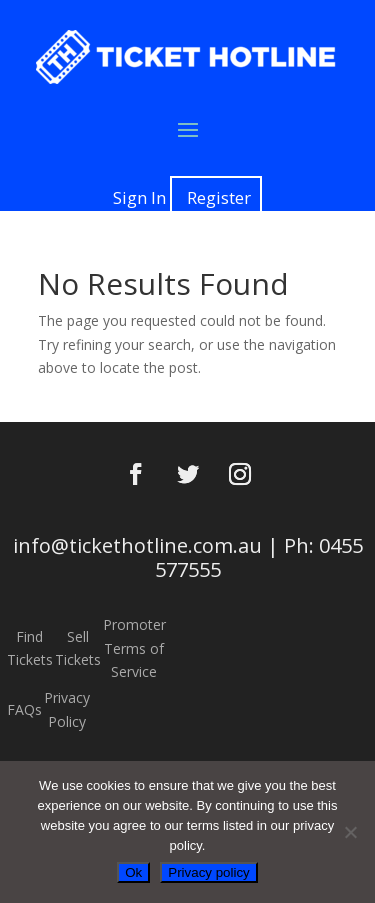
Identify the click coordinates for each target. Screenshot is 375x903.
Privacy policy (208, 872)
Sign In (139, 197)
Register (219, 197)
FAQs (24, 709)
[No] (350, 832)
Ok (133, 872)
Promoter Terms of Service (134, 648)
